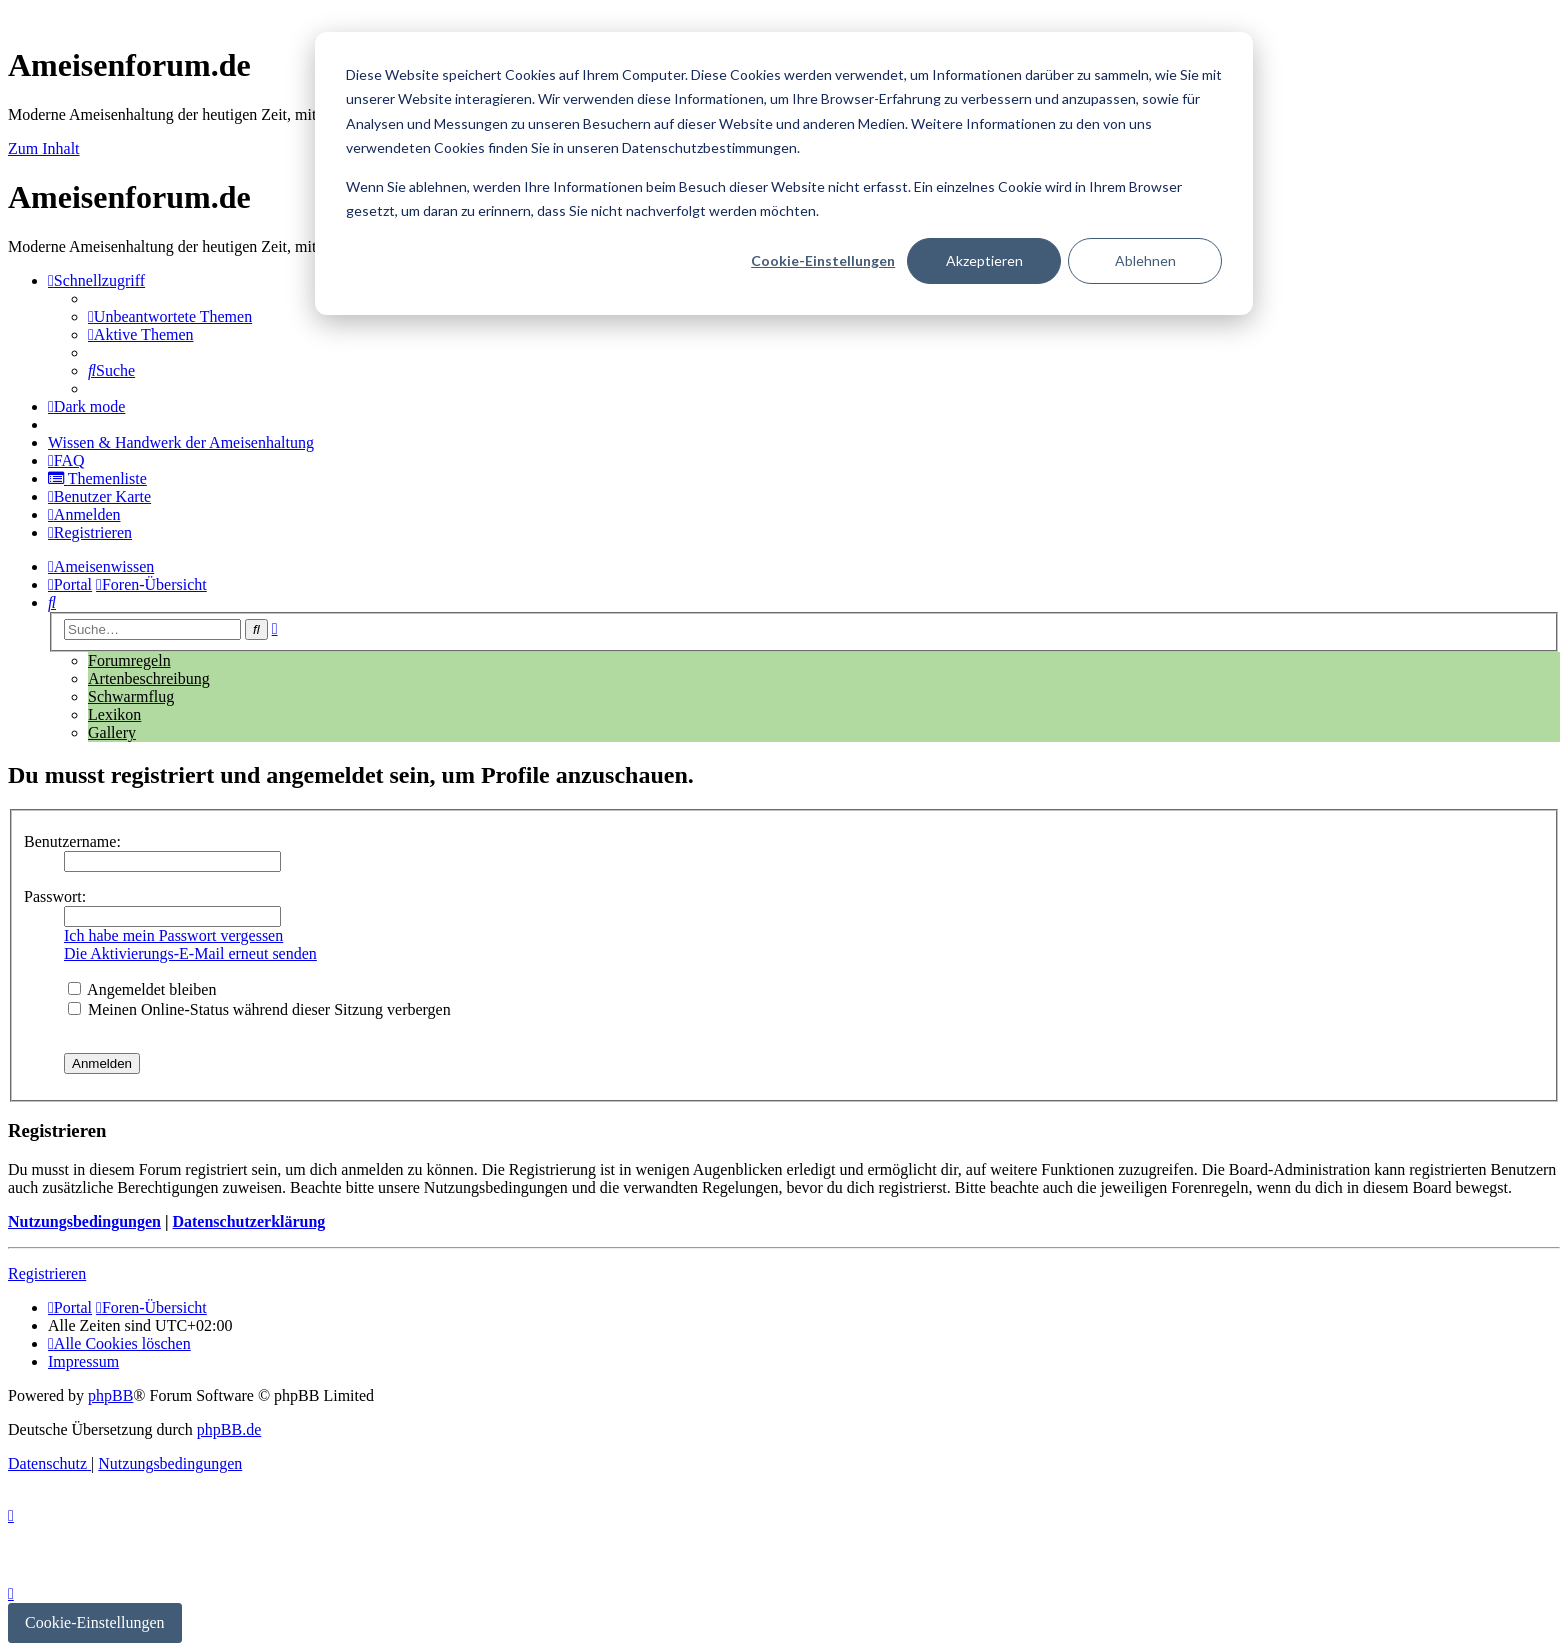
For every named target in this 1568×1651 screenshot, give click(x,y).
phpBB (110, 1395)
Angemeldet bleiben (142, 989)
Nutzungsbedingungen (84, 1221)
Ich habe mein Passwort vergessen (173, 935)
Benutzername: (72, 841)
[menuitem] (170, 316)
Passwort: (55, 896)
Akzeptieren (984, 260)
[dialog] (784, 173)
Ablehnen (1145, 260)
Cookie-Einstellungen (823, 260)
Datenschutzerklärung (248, 1221)
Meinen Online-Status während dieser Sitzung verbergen (259, 1009)
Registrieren (47, 1273)
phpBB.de (229, 1429)
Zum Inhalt (44, 148)
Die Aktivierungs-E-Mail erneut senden (190, 953)
